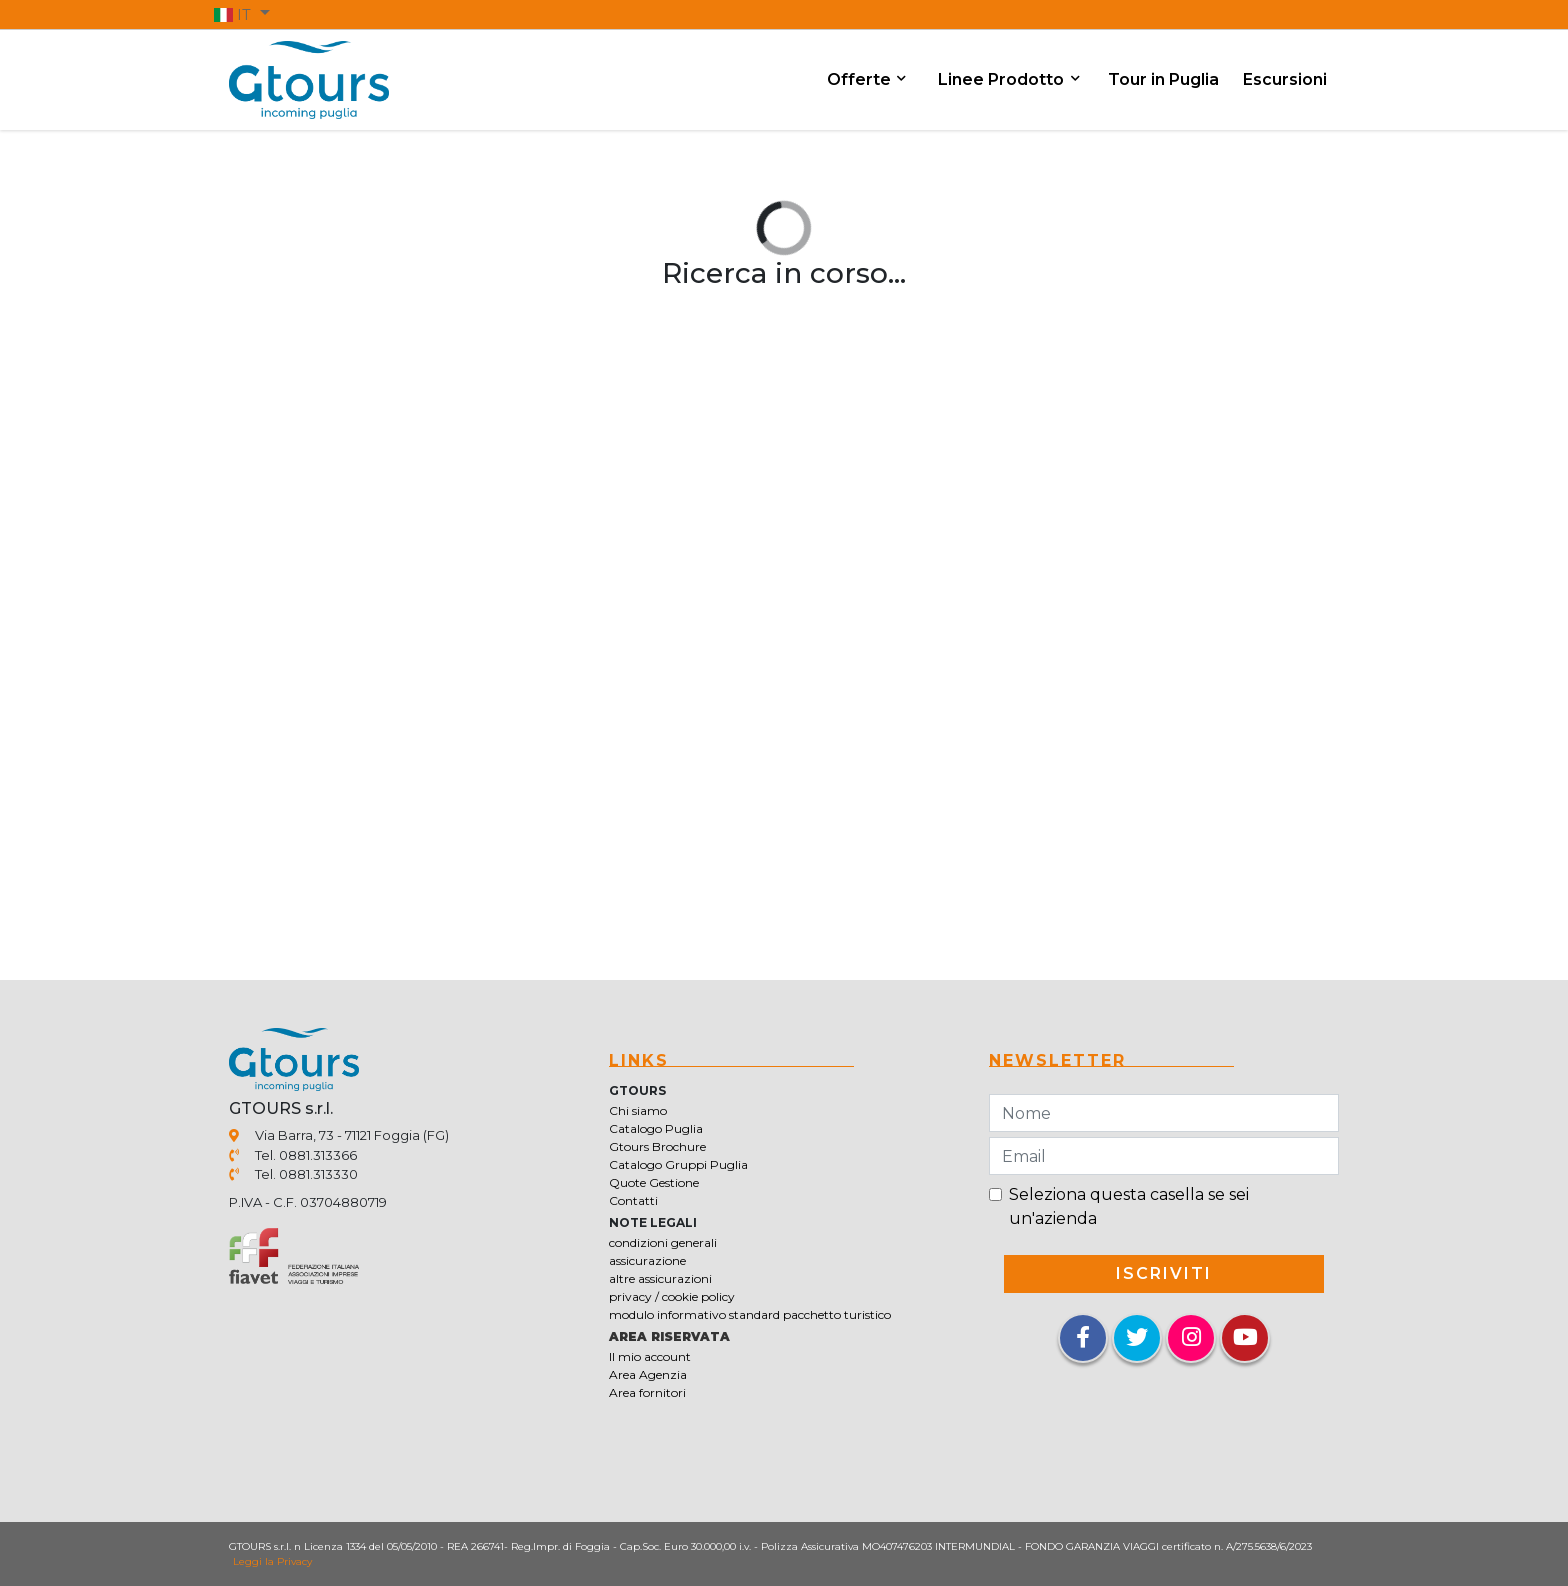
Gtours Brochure (657, 1146)
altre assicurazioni (660, 1278)
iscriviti (1164, 1273)
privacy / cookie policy (672, 1296)
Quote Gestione (654, 1182)
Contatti (633, 1200)
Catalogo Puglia (656, 1128)
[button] (242, 14)
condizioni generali (663, 1242)
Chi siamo (638, 1110)
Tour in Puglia (1163, 79)
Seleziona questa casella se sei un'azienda (1129, 1206)
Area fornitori (647, 1392)
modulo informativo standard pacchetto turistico (750, 1314)
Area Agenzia (648, 1374)
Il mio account (650, 1356)
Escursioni (1285, 79)
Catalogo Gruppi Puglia (678, 1164)
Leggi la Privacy (272, 1561)
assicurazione (647, 1260)
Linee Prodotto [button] (1003, 79)
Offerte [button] (861, 79)
